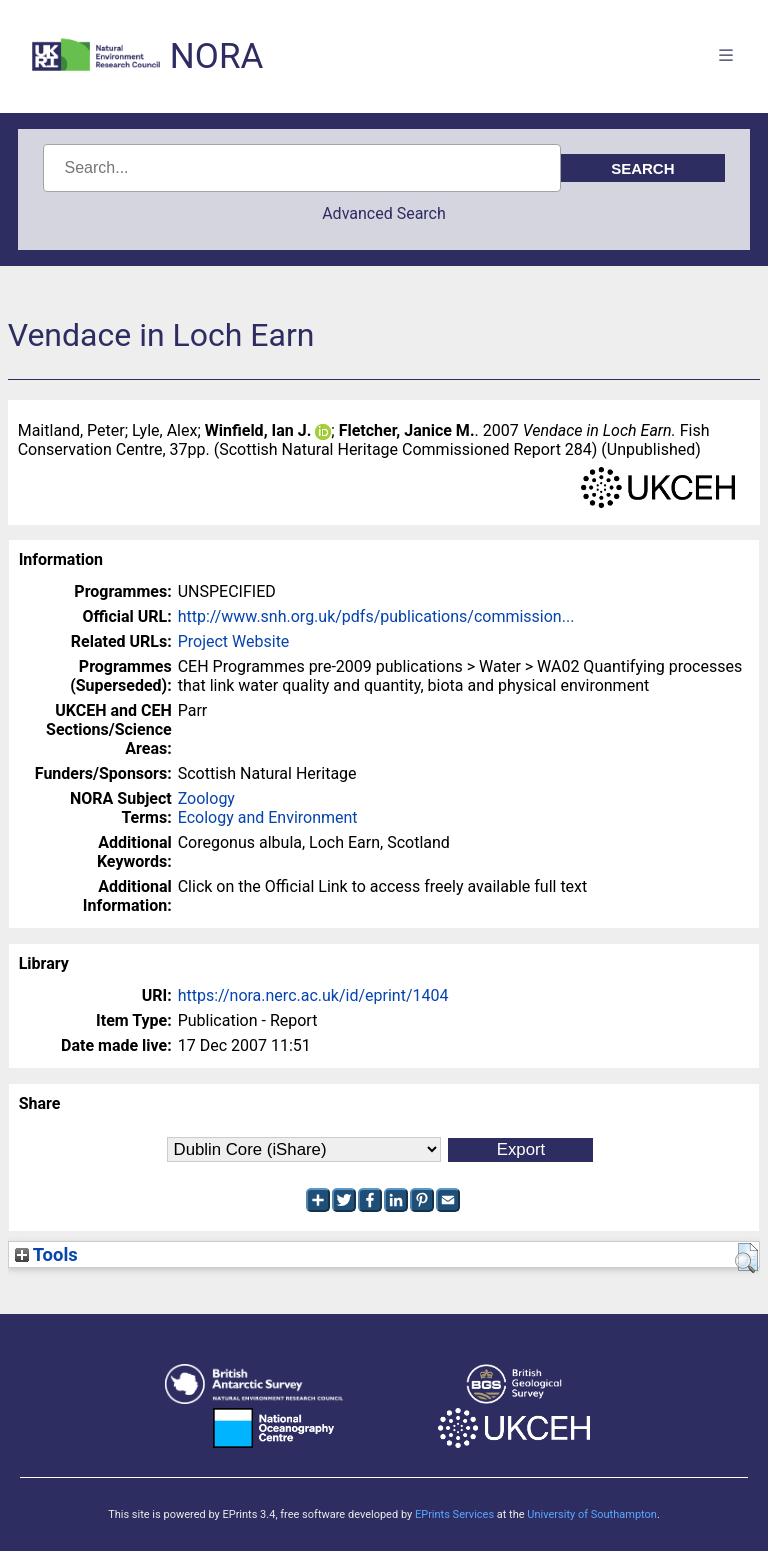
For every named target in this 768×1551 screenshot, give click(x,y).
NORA (216, 56)
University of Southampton (592, 1514)
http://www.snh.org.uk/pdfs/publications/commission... (376, 616)
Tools (46, 1254)
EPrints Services (454, 1514)
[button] (746, 1258)
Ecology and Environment (268, 817)
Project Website (234, 641)
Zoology (206, 798)
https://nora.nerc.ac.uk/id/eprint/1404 (313, 995)
